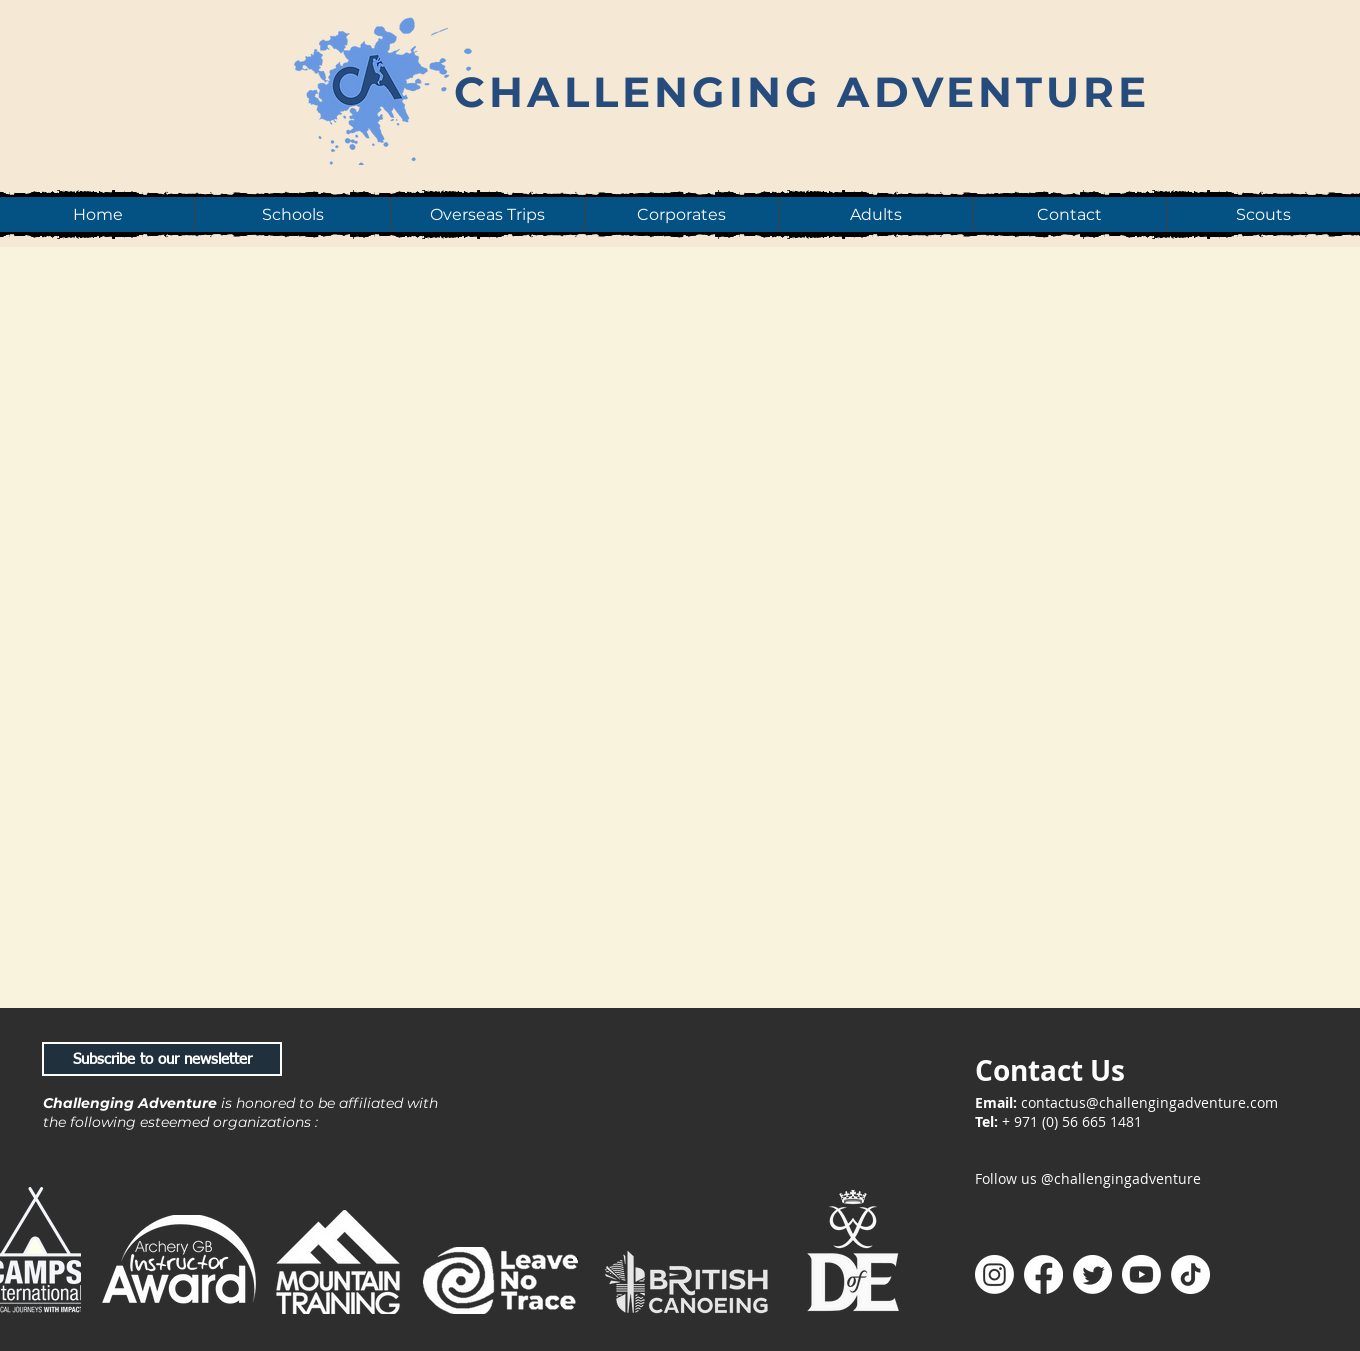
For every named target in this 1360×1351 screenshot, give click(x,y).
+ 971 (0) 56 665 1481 (1072, 1121)
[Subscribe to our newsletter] (162, 1059)
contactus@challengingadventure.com (1149, 1102)
